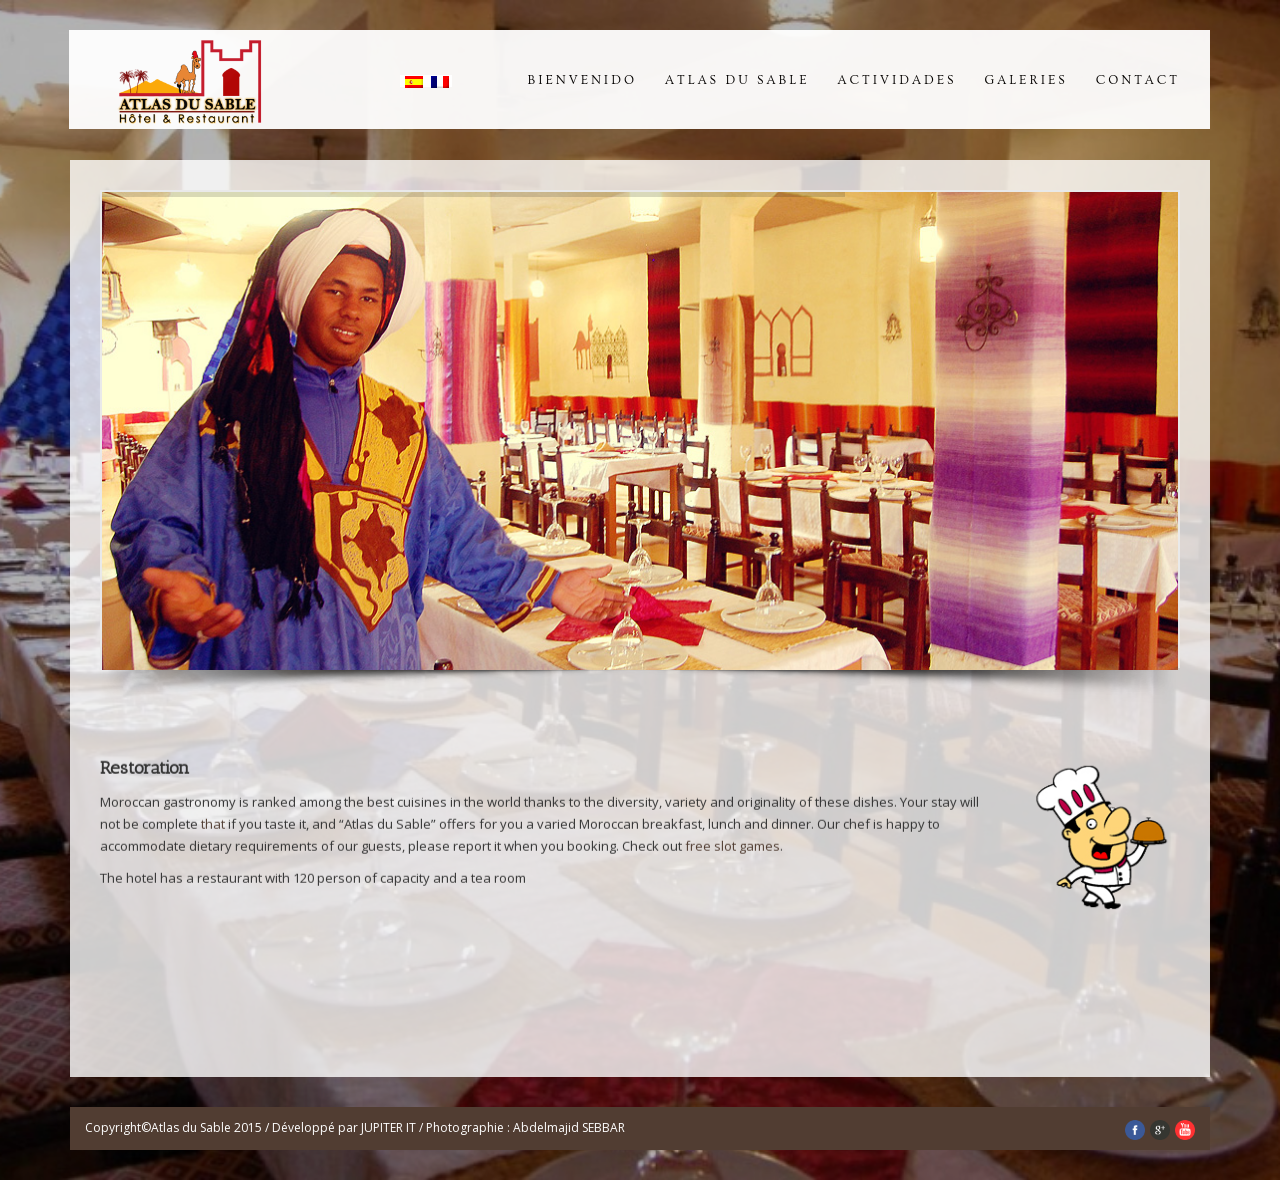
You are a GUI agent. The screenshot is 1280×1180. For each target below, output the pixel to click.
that (213, 826)
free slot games (732, 848)
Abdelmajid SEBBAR (569, 1127)
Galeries (1026, 80)
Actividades (897, 80)
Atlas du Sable (737, 80)
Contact (1138, 80)
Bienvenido (582, 80)
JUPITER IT (390, 1127)
